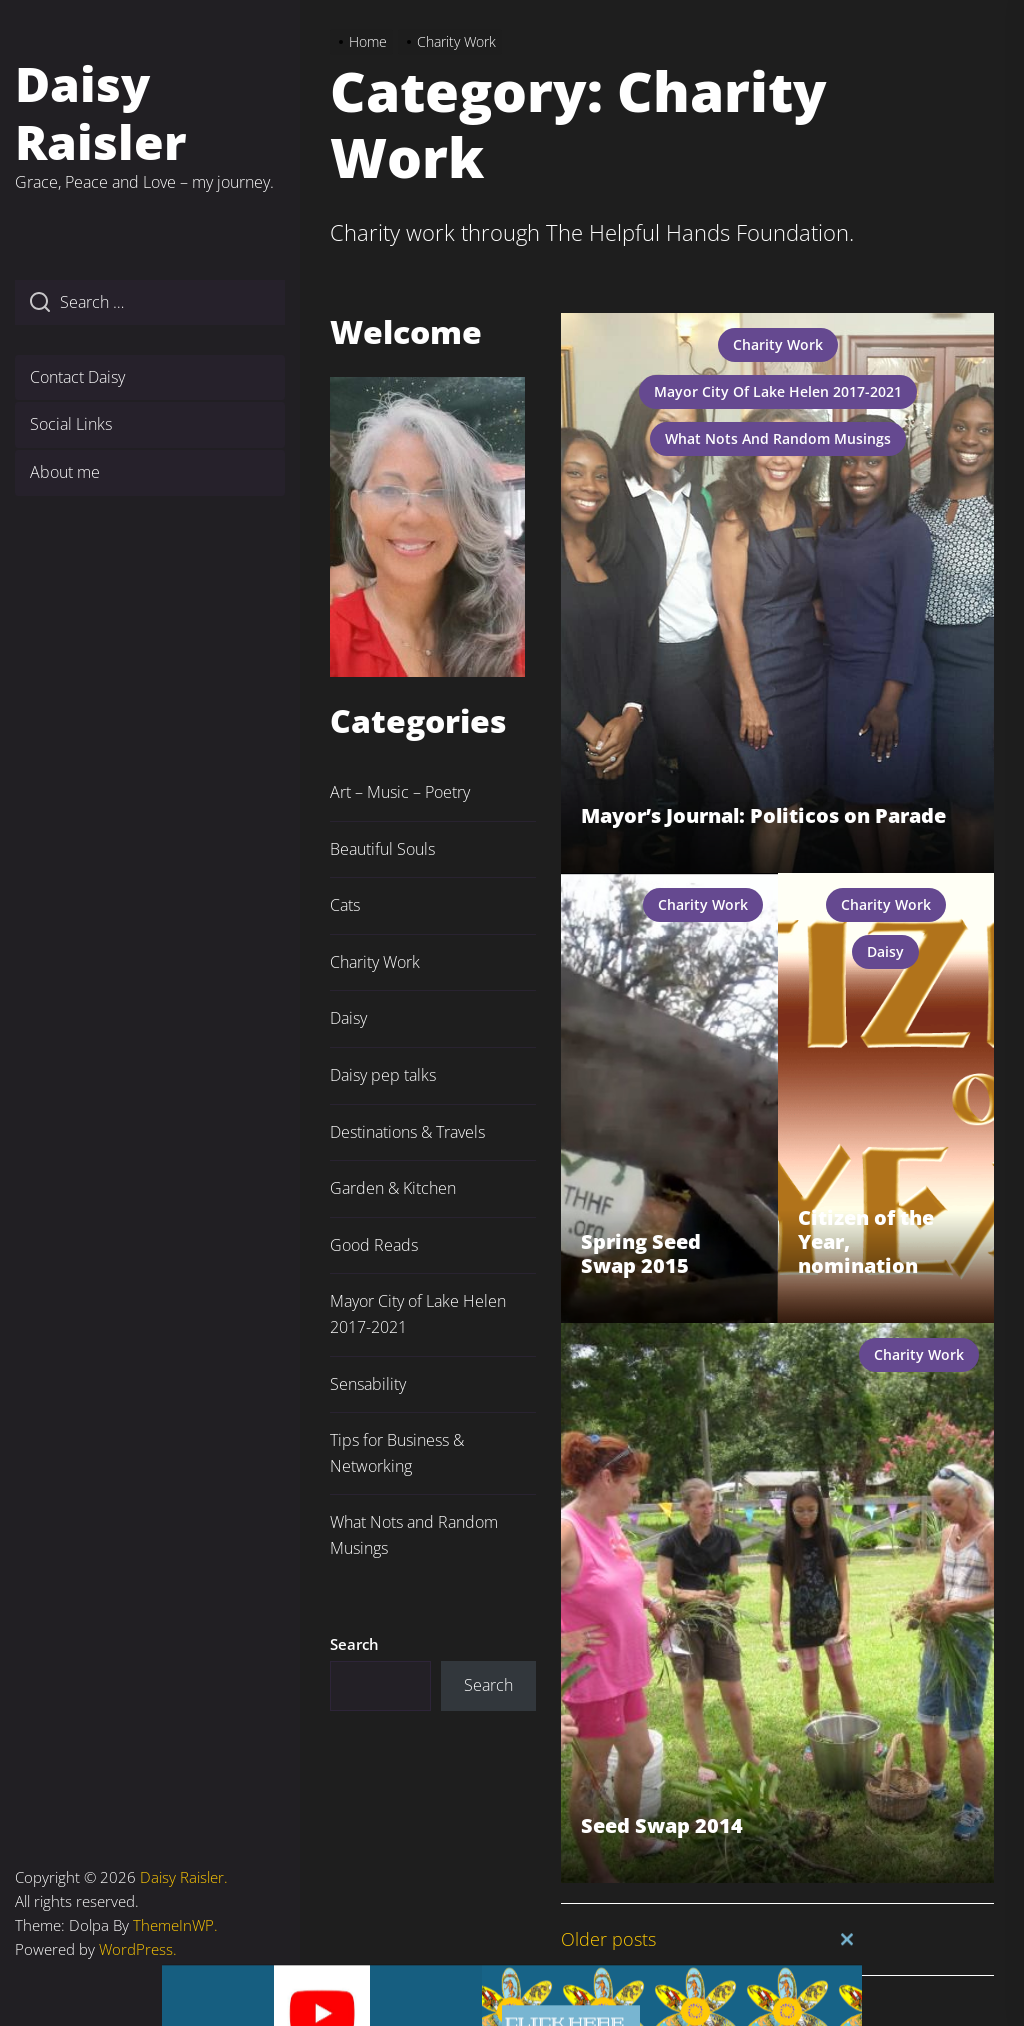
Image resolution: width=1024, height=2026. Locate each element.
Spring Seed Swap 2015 (641, 1253)
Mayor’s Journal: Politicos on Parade (763, 815)
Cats (345, 905)
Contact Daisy (77, 377)
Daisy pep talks (383, 1075)
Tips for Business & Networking (397, 1453)
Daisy (885, 951)
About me (65, 472)
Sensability (368, 1384)
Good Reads (374, 1245)
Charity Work (778, 344)
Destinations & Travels (407, 1132)
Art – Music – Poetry (400, 792)
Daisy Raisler (101, 112)
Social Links (71, 424)
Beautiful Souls (382, 849)
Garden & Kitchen (393, 1188)
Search (354, 1644)
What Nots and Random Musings (778, 438)
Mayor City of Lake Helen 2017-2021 (778, 391)
